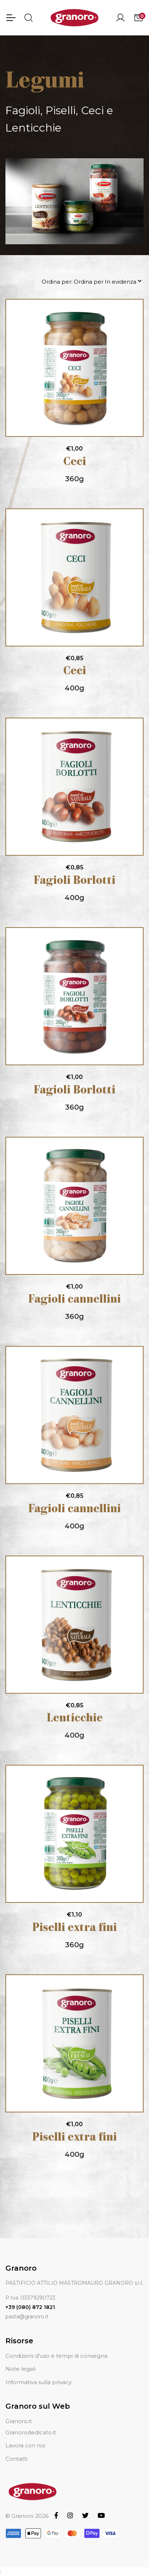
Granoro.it (18, 2421)
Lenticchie (75, 1718)
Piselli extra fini (74, 1928)
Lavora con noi (25, 2445)
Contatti (16, 2458)
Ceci (74, 462)
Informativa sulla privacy (38, 2382)
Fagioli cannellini (74, 1300)
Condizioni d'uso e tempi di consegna (56, 2355)
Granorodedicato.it (30, 2432)
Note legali (20, 2368)
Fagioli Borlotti (74, 881)
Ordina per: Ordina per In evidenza (89, 281)
